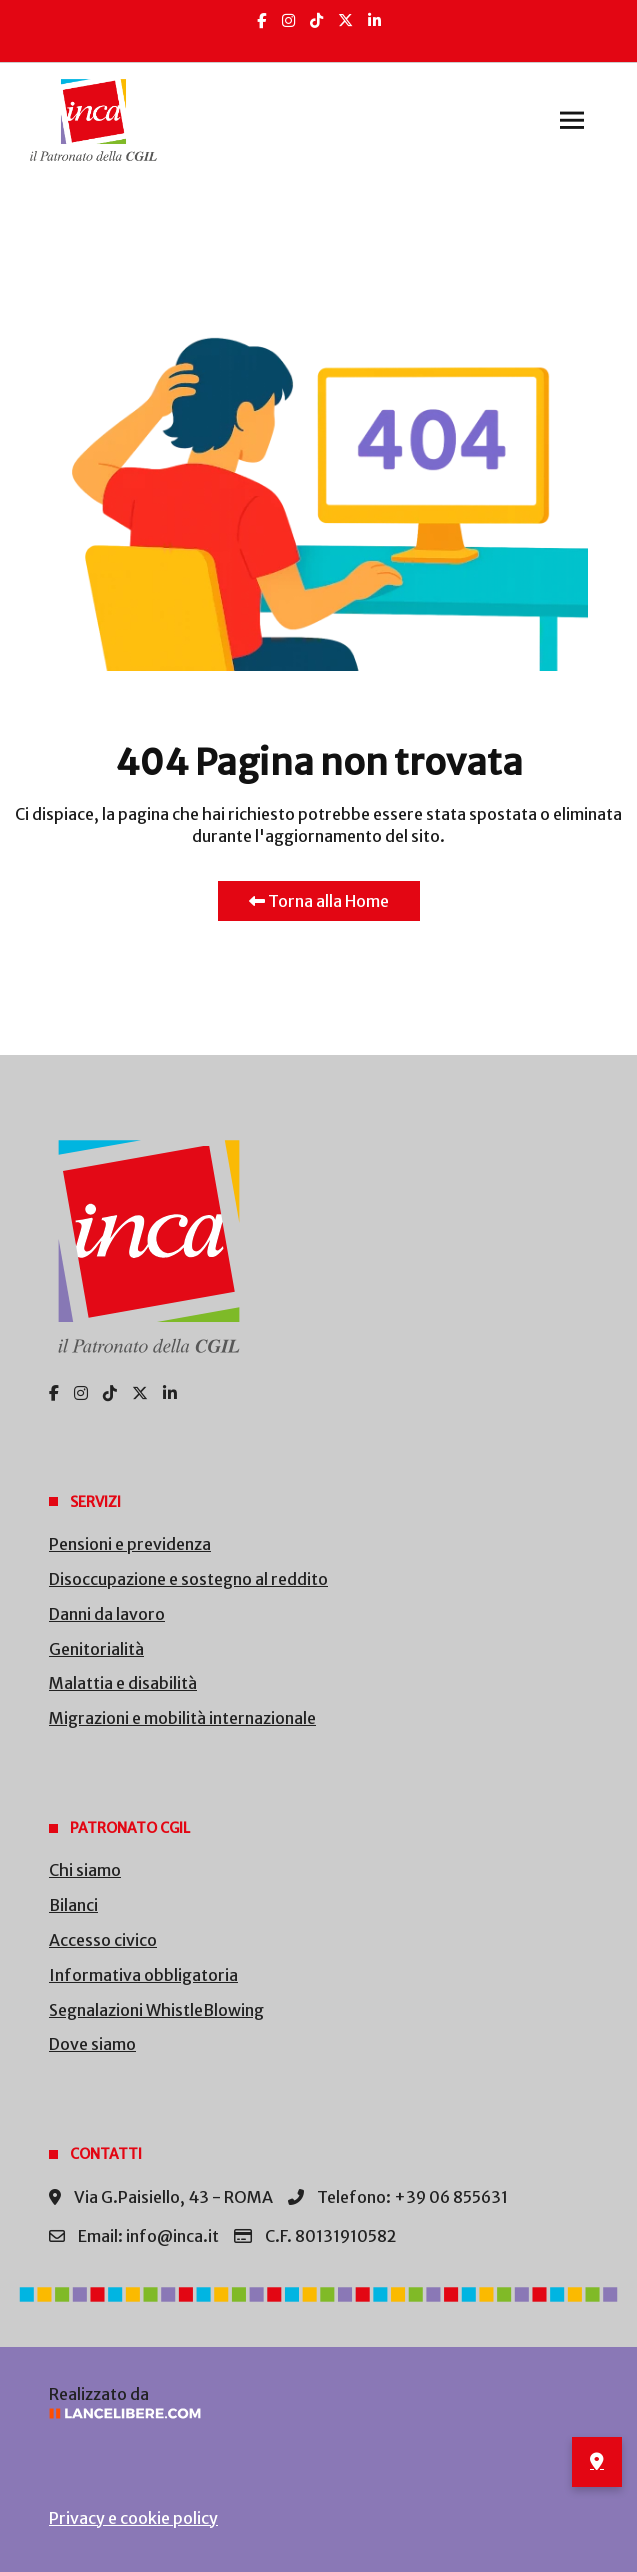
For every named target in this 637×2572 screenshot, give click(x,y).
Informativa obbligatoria (143, 1975)
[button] (572, 120)
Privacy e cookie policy (133, 2518)
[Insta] (288, 20)
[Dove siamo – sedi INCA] (597, 2462)
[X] (345, 20)
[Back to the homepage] (93, 120)
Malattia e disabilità (123, 1683)
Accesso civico (103, 1940)
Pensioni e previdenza (130, 1544)
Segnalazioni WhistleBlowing (156, 2010)
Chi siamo (85, 1870)
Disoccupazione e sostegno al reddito (188, 1579)
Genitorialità (96, 1649)
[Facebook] (262, 20)
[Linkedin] (374, 20)
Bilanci (73, 1905)
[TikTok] (316, 20)
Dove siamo (92, 2044)
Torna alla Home (319, 901)
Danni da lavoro (107, 1614)
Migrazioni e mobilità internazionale (182, 1718)
